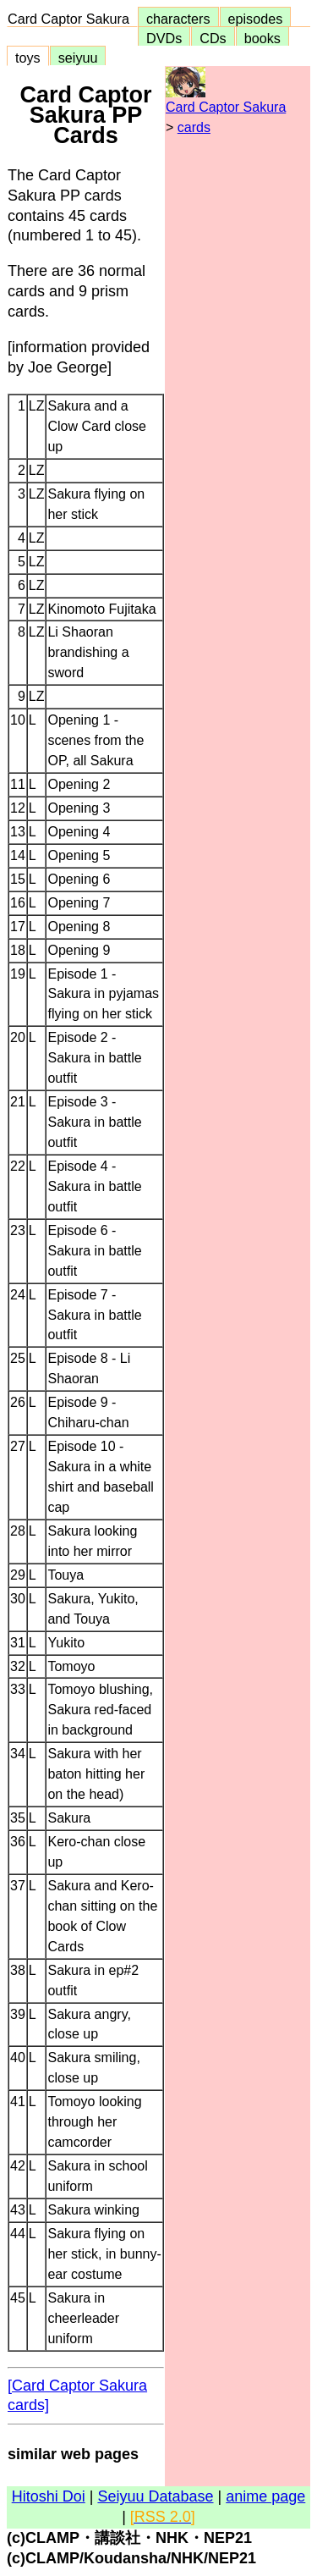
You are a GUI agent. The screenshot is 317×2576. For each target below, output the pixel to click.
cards (194, 127)
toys (28, 57)
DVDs (164, 38)
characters (178, 18)
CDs (212, 38)
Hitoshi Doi (48, 2496)
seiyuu (78, 57)
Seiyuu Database (155, 2496)
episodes (256, 18)
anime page (265, 2496)
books (262, 38)
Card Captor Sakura (72, 18)
